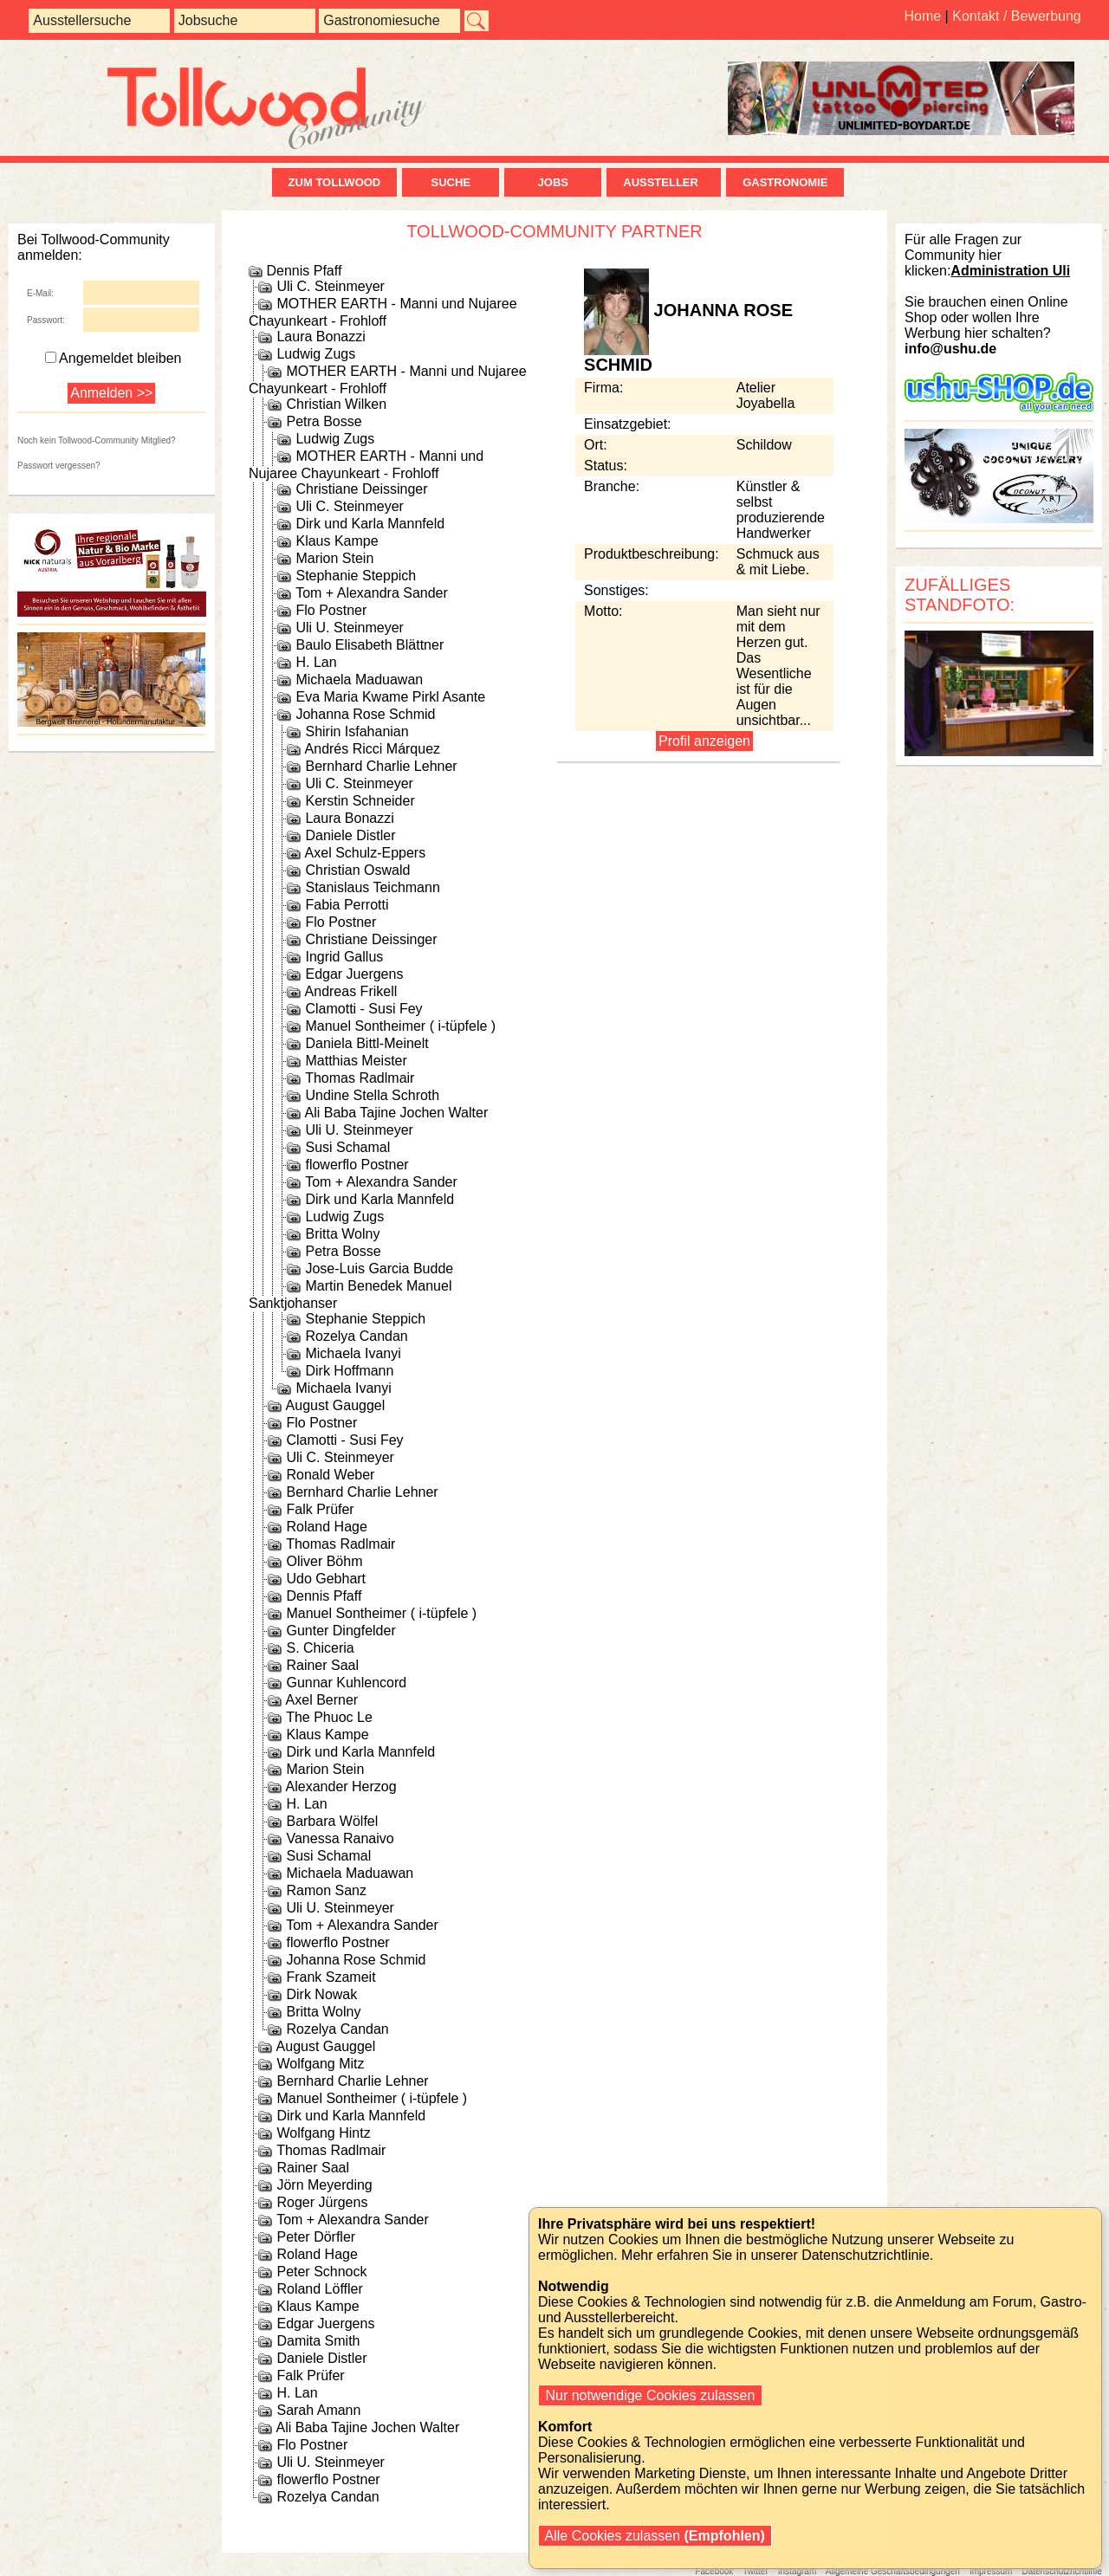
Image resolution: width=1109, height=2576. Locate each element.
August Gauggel (336, 1405)
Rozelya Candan (356, 1336)
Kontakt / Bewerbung (1016, 16)
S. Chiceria (319, 1648)
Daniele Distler (350, 835)
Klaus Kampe (336, 541)
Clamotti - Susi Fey (363, 1008)
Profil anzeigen (704, 741)
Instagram (797, 2571)
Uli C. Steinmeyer (330, 286)
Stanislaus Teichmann (372, 887)
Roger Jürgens (321, 2202)
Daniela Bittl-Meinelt (366, 1043)
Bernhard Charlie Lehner (381, 766)
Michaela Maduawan (359, 679)
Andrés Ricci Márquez (373, 748)
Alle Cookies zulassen (655, 2535)
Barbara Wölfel (332, 1821)
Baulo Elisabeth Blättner (369, 645)
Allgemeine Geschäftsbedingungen (893, 2571)
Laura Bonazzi (320, 336)
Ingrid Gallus (344, 956)
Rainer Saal (322, 1665)
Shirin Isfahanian (356, 731)
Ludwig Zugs (315, 353)
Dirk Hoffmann (349, 1370)
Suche (450, 182)
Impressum (991, 2571)
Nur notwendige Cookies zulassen (650, 2395)
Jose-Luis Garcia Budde (379, 1268)
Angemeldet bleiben (113, 358)
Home (922, 16)
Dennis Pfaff (303, 270)
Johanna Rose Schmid (365, 714)
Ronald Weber (330, 1474)
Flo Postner (330, 610)
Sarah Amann (318, 2410)
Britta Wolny (342, 1234)
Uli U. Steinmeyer (349, 627)
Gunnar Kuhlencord (346, 1682)
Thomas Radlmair (359, 1078)
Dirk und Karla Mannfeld (369, 523)
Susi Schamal (347, 1147)
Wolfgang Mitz (320, 2063)
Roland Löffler (319, 2289)
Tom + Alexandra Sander (371, 593)
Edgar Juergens (354, 974)
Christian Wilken (336, 404)
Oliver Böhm (324, 1561)
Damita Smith (318, 2340)
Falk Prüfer (319, 1509)
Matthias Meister (355, 1060)
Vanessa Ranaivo (339, 1838)
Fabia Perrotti (346, 904)
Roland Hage (326, 1526)
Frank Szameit (330, 1977)
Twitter (755, 2571)
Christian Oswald (357, 870)
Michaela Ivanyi (352, 1353)
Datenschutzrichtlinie (1061, 2571)
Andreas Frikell (351, 991)
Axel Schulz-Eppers (365, 852)
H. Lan (315, 662)
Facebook (714, 2571)
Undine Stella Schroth (372, 1095)
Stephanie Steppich (355, 575)
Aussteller (663, 182)
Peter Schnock (321, 2271)
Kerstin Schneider (359, 800)
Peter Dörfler (315, 2237)
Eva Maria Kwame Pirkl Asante (390, 696)
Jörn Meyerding (324, 2185)
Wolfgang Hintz (323, 2133)
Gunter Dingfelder (340, 1630)
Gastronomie (785, 182)
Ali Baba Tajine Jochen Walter (397, 1112)
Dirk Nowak (321, 1994)
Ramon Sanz (326, 1890)
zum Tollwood (335, 182)
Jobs (553, 182)
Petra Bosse (323, 421)
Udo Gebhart (326, 1578)
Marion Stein (334, 558)
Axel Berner (322, 1700)
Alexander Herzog (341, 1786)
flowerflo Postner (356, 1164)
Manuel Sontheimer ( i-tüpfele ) (400, 1026)
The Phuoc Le (329, 1717)
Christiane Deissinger (361, 489)
